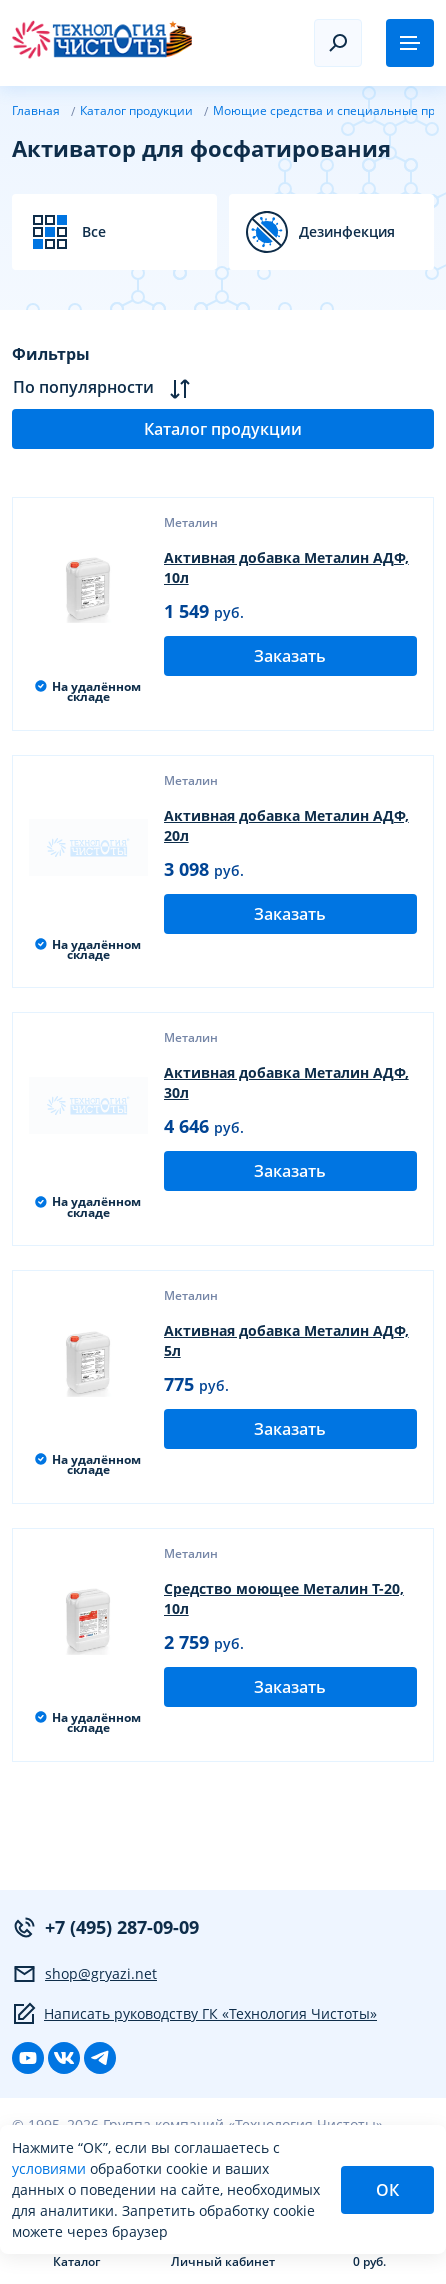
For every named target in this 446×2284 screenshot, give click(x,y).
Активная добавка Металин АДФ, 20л (286, 825)
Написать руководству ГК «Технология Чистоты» (194, 2014)
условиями (51, 2168)
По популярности (101, 387)
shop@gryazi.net (84, 1974)
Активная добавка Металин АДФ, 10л (286, 567)
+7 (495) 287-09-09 (105, 1927)
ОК (387, 2190)
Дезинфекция (347, 232)
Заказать (290, 656)
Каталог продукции (223, 429)
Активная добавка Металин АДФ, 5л (286, 1340)
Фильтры (51, 354)
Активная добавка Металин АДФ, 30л (286, 1082)
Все (94, 232)
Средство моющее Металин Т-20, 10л (284, 1598)
